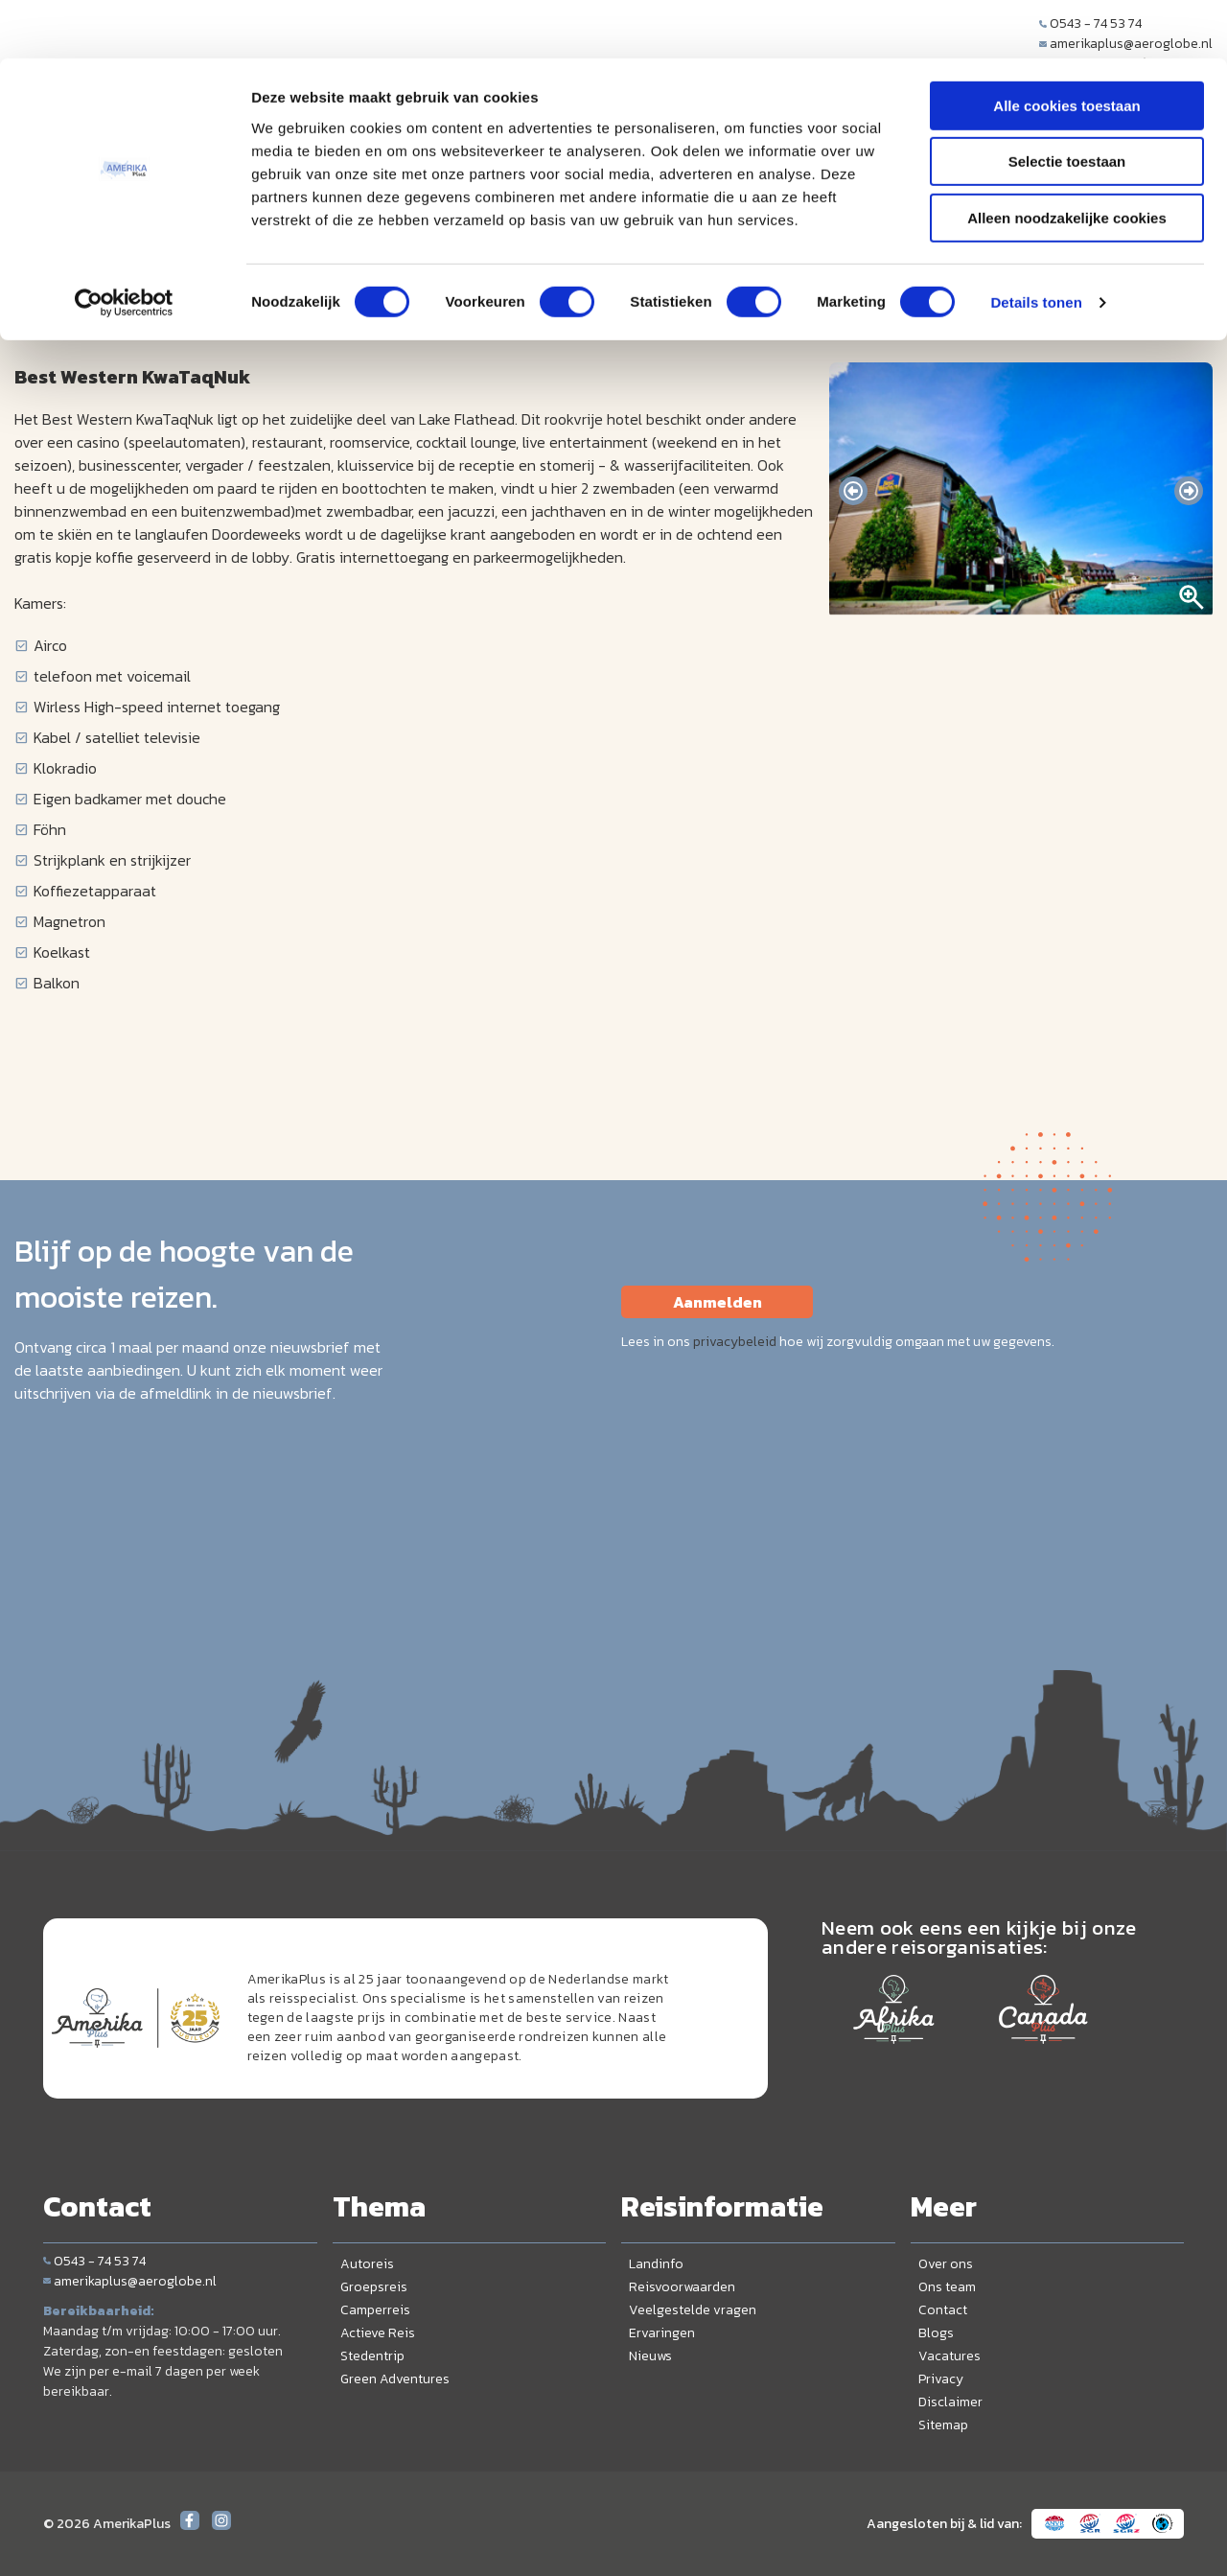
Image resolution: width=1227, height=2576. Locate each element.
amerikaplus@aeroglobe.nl (130, 2281)
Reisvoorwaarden (682, 2287)
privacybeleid (734, 1342)
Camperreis (375, 2310)
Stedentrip (372, 2356)
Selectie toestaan (1067, 104)
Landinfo (656, 2264)
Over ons (945, 2264)
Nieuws (650, 2356)
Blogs (936, 2333)
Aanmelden (717, 1301)
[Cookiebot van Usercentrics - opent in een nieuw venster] (124, 244)
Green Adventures (395, 2379)
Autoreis (367, 2264)
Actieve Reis (377, 2333)
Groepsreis (373, 2287)
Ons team (947, 2287)
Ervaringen (662, 2333)
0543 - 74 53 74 (94, 2261)
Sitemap (943, 2425)
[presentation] (853, 490)
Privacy (940, 2379)
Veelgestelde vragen (692, 2310)
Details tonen (1035, 244)
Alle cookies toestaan (1066, 47)
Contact (942, 2310)
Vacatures (949, 2356)
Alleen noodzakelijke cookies (1067, 159)
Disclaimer (950, 2402)
